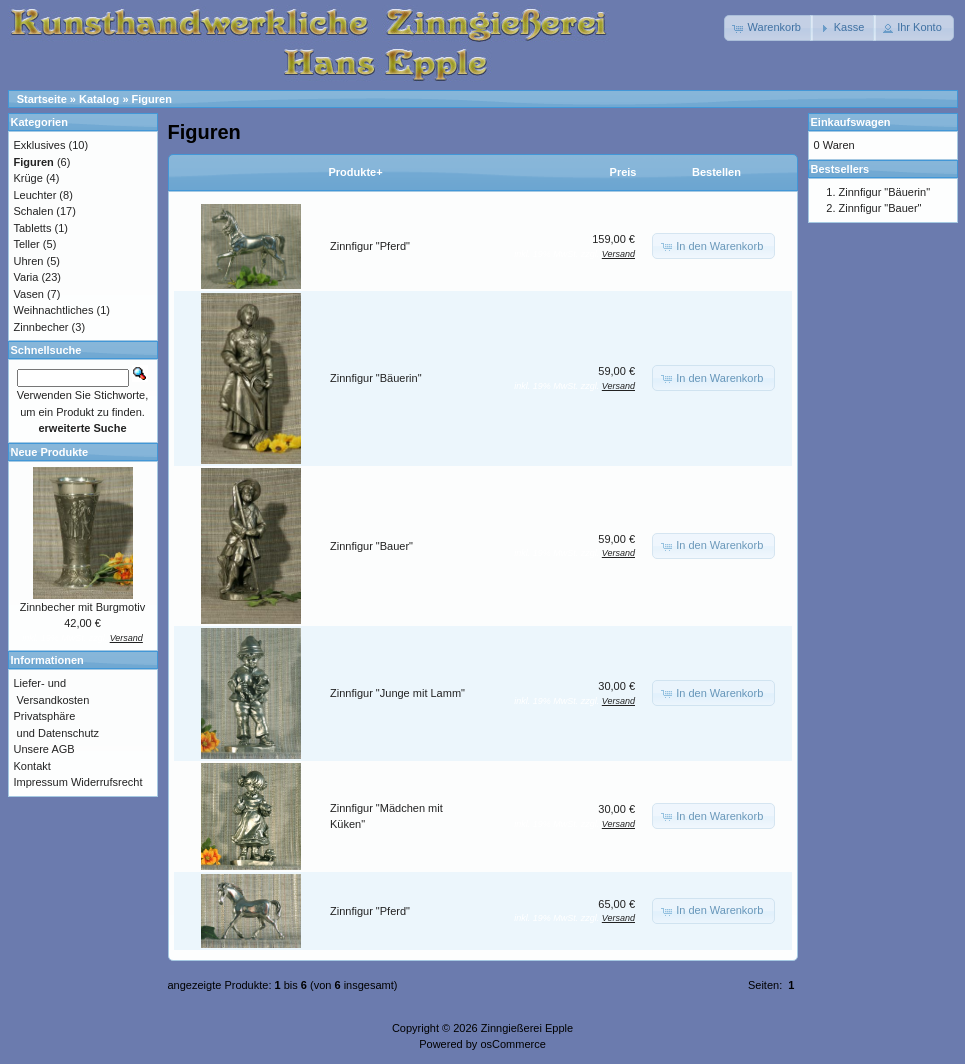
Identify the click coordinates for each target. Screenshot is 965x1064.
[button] (768, 28)
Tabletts (33, 228)
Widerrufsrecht (107, 782)
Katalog (99, 99)
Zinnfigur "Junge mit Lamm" (397, 693)
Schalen (34, 211)
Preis (623, 172)
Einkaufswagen (851, 122)
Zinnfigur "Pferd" (370, 246)
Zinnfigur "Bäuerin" (376, 378)
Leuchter (35, 195)
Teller (27, 244)
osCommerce (512, 1044)
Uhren (29, 261)
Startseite (42, 99)
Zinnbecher (41, 327)
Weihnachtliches (54, 310)
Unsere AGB (44, 749)
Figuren (152, 99)
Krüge (28, 178)
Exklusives (40, 145)
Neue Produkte (50, 452)
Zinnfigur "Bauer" (371, 546)
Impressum (41, 782)
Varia (26, 277)
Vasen (29, 294)
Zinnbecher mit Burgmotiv (82, 607)
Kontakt (32, 766)
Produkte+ (356, 172)
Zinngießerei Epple (527, 1028)
